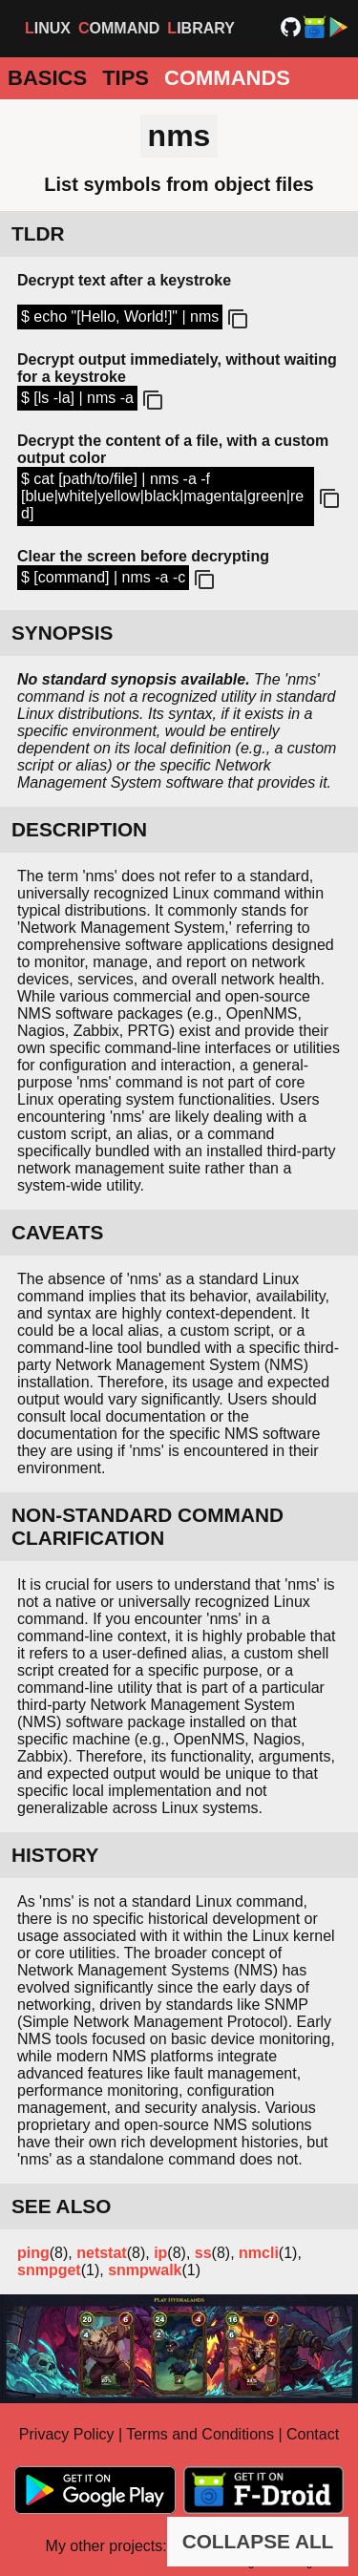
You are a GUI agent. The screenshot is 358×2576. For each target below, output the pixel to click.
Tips (125, 78)
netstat (101, 2253)
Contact (312, 2434)
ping (33, 2253)
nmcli (259, 2253)
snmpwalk (144, 2270)
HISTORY (54, 1855)
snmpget (49, 2270)
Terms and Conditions (200, 2434)
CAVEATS (57, 1232)
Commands (227, 78)
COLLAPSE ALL (258, 2541)
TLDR (37, 233)
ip (160, 2253)
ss (203, 2253)
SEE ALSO (61, 2206)
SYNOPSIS (62, 633)
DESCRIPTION (79, 829)
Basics (47, 78)
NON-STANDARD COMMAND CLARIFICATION (147, 1526)
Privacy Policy (67, 2434)
